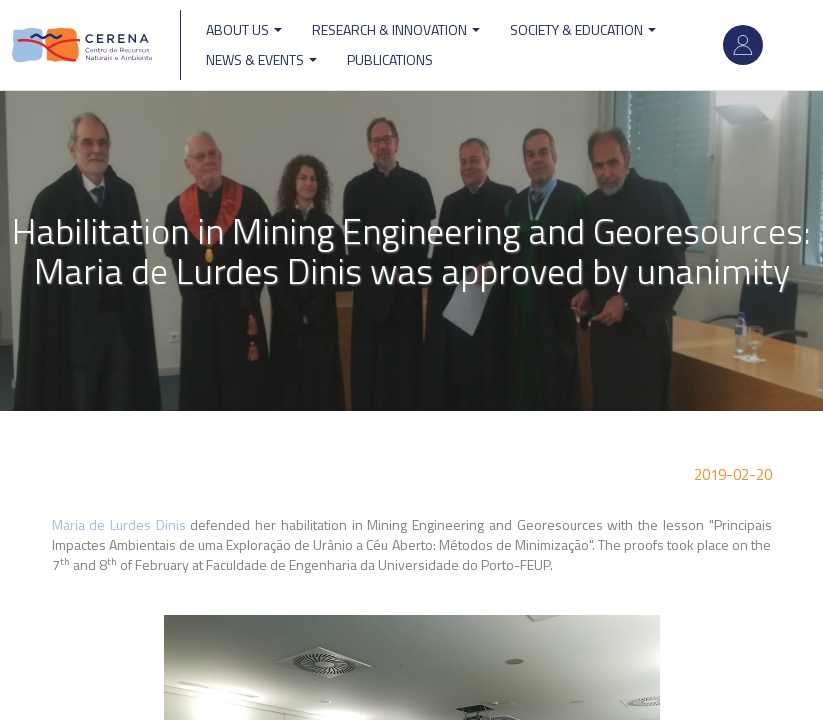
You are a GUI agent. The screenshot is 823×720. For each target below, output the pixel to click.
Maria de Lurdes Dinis (119, 524)
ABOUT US (244, 29)
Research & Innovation (396, 29)
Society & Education (583, 29)
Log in (743, 45)
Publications (390, 59)
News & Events (261, 59)
